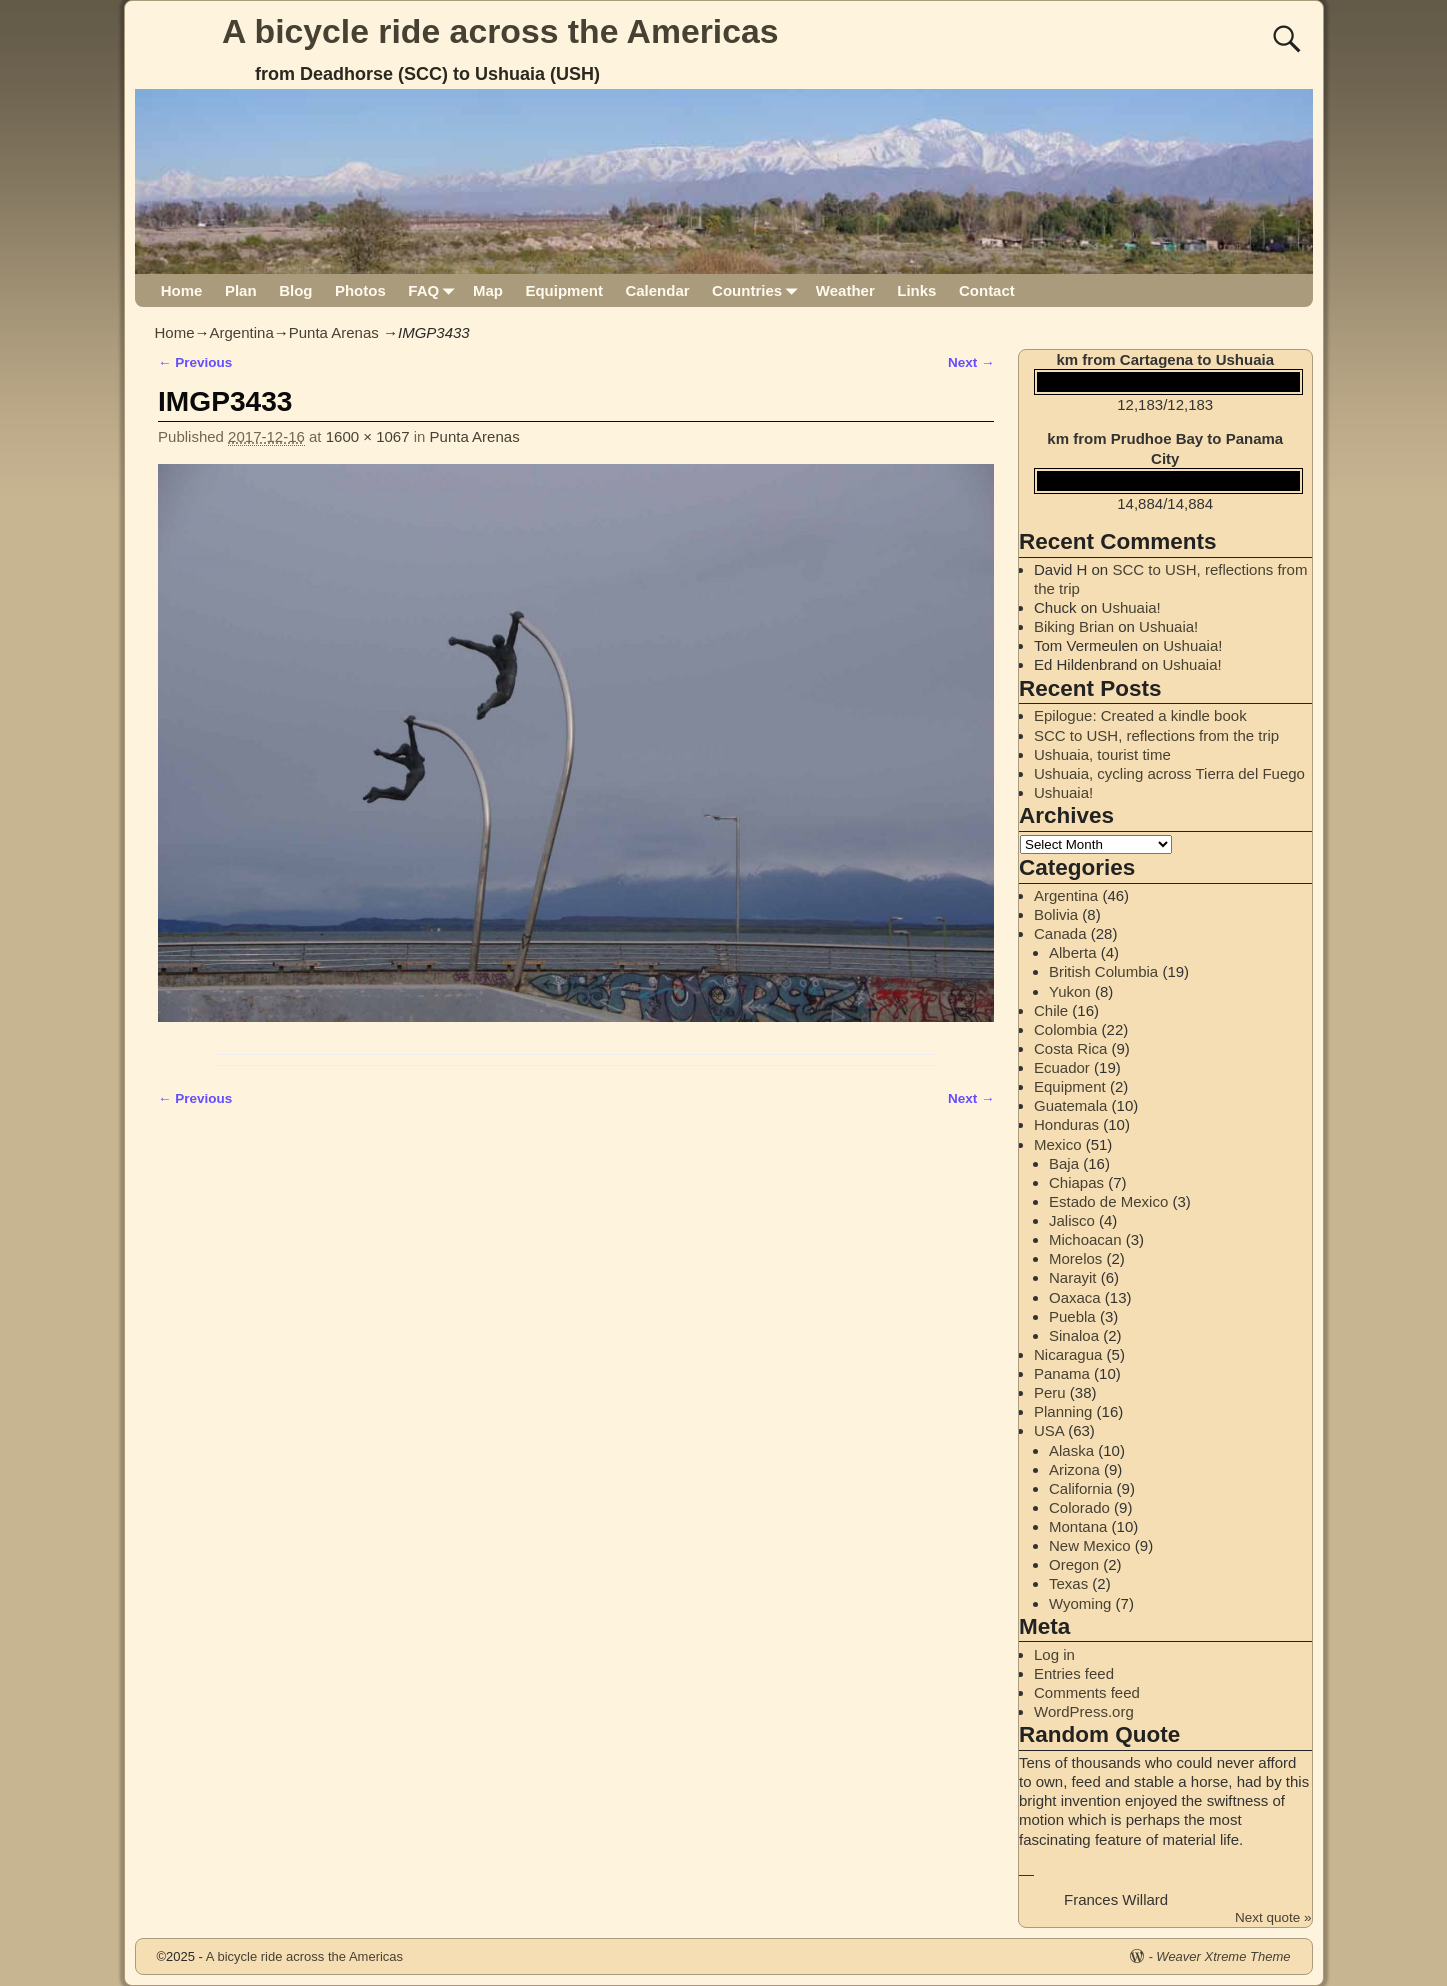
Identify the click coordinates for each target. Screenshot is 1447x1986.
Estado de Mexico (1108, 1201)
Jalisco (1072, 1220)
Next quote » (1273, 1917)
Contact (987, 290)
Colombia (1065, 1029)
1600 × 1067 (368, 436)
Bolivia (1056, 914)
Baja (1064, 1163)
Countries (758, 290)
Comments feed (1087, 1692)
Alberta (1073, 952)
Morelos (1075, 1258)
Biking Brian (1074, 626)
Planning (1063, 1411)
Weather (845, 290)
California (1080, 1488)
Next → (971, 362)
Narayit (1073, 1277)
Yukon (1070, 991)
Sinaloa (1074, 1335)
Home (182, 290)
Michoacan (1085, 1239)
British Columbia (1103, 971)
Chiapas (1076, 1182)
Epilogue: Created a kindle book (1140, 715)
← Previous (195, 362)
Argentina (242, 332)
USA (1049, 1430)
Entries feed (1074, 1673)
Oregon (1074, 1564)
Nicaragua (1068, 1354)
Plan (241, 290)
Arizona (1074, 1469)
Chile (1051, 1010)
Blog (295, 290)
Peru (1050, 1392)
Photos (360, 290)
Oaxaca (1075, 1297)
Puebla (1072, 1316)
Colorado (1079, 1507)
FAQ (434, 290)
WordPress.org (1084, 1711)
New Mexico (1090, 1545)
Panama (1062, 1373)
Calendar (657, 290)
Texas (1068, 1583)
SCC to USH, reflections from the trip (1156, 735)
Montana (1078, 1526)
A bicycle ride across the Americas (500, 31)
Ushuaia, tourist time (1102, 754)
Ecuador (1062, 1067)
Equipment (564, 290)
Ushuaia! (1131, 607)
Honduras (1066, 1124)
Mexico (1058, 1144)
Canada (1060, 933)
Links (916, 290)
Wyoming (1080, 1603)
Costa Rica (1070, 1048)
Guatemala (1070, 1105)
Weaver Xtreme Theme (1223, 1956)
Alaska (1071, 1450)
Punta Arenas (334, 332)
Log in (1054, 1654)
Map (488, 290)
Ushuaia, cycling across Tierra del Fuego (1169, 773)
